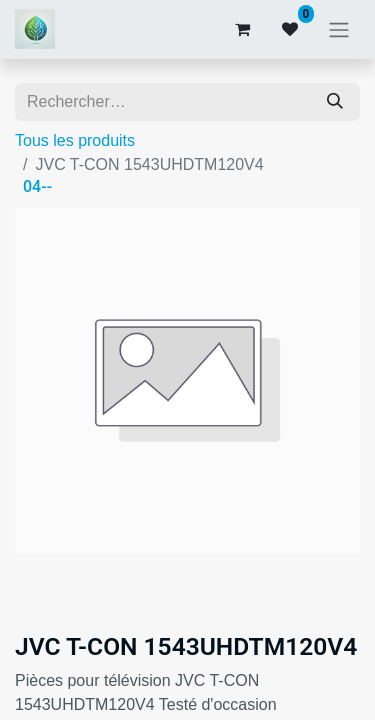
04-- (37, 186)
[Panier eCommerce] (242, 29)
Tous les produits (75, 140)
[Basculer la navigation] (339, 29)
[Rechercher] (335, 102)
